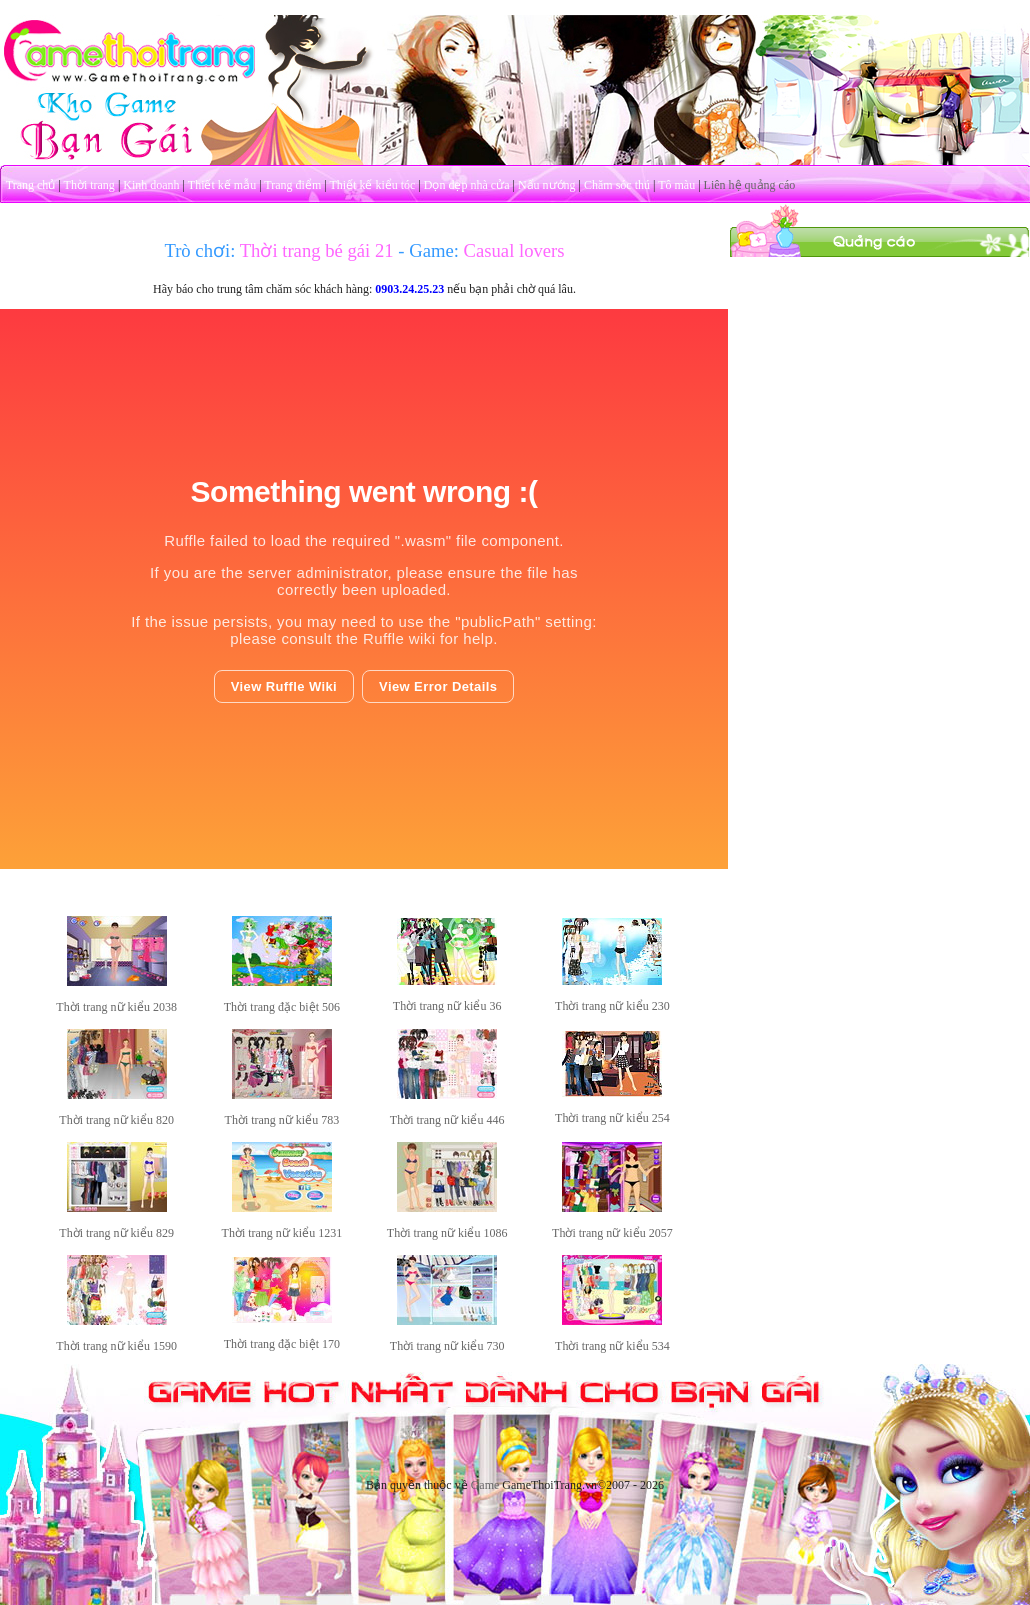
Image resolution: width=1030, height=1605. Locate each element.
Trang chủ (31, 185)
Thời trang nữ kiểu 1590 (116, 1346)
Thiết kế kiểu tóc (372, 185)
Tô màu (676, 185)
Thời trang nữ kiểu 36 (447, 1006)
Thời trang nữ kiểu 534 (612, 1346)
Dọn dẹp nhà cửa (467, 185)
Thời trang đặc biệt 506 (282, 1007)
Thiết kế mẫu (222, 185)
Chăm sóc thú (617, 185)
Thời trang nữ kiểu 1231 (282, 1233)
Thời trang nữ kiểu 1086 (447, 1233)
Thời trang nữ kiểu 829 (116, 1233)
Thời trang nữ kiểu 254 (612, 1118)
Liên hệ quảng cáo (750, 185)
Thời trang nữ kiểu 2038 (116, 1007)
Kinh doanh (151, 185)
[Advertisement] (880, 383)
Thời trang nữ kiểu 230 (612, 1006)
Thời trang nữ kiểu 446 (447, 1120)
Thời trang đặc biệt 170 (282, 1344)
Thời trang (89, 185)
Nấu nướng (547, 185)
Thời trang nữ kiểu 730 (447, 1346)
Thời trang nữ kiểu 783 (282, 1120)
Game (485, 1485)
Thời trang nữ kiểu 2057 (612, 1233)
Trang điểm (292, 185)
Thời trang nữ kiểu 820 (116, 1120)
